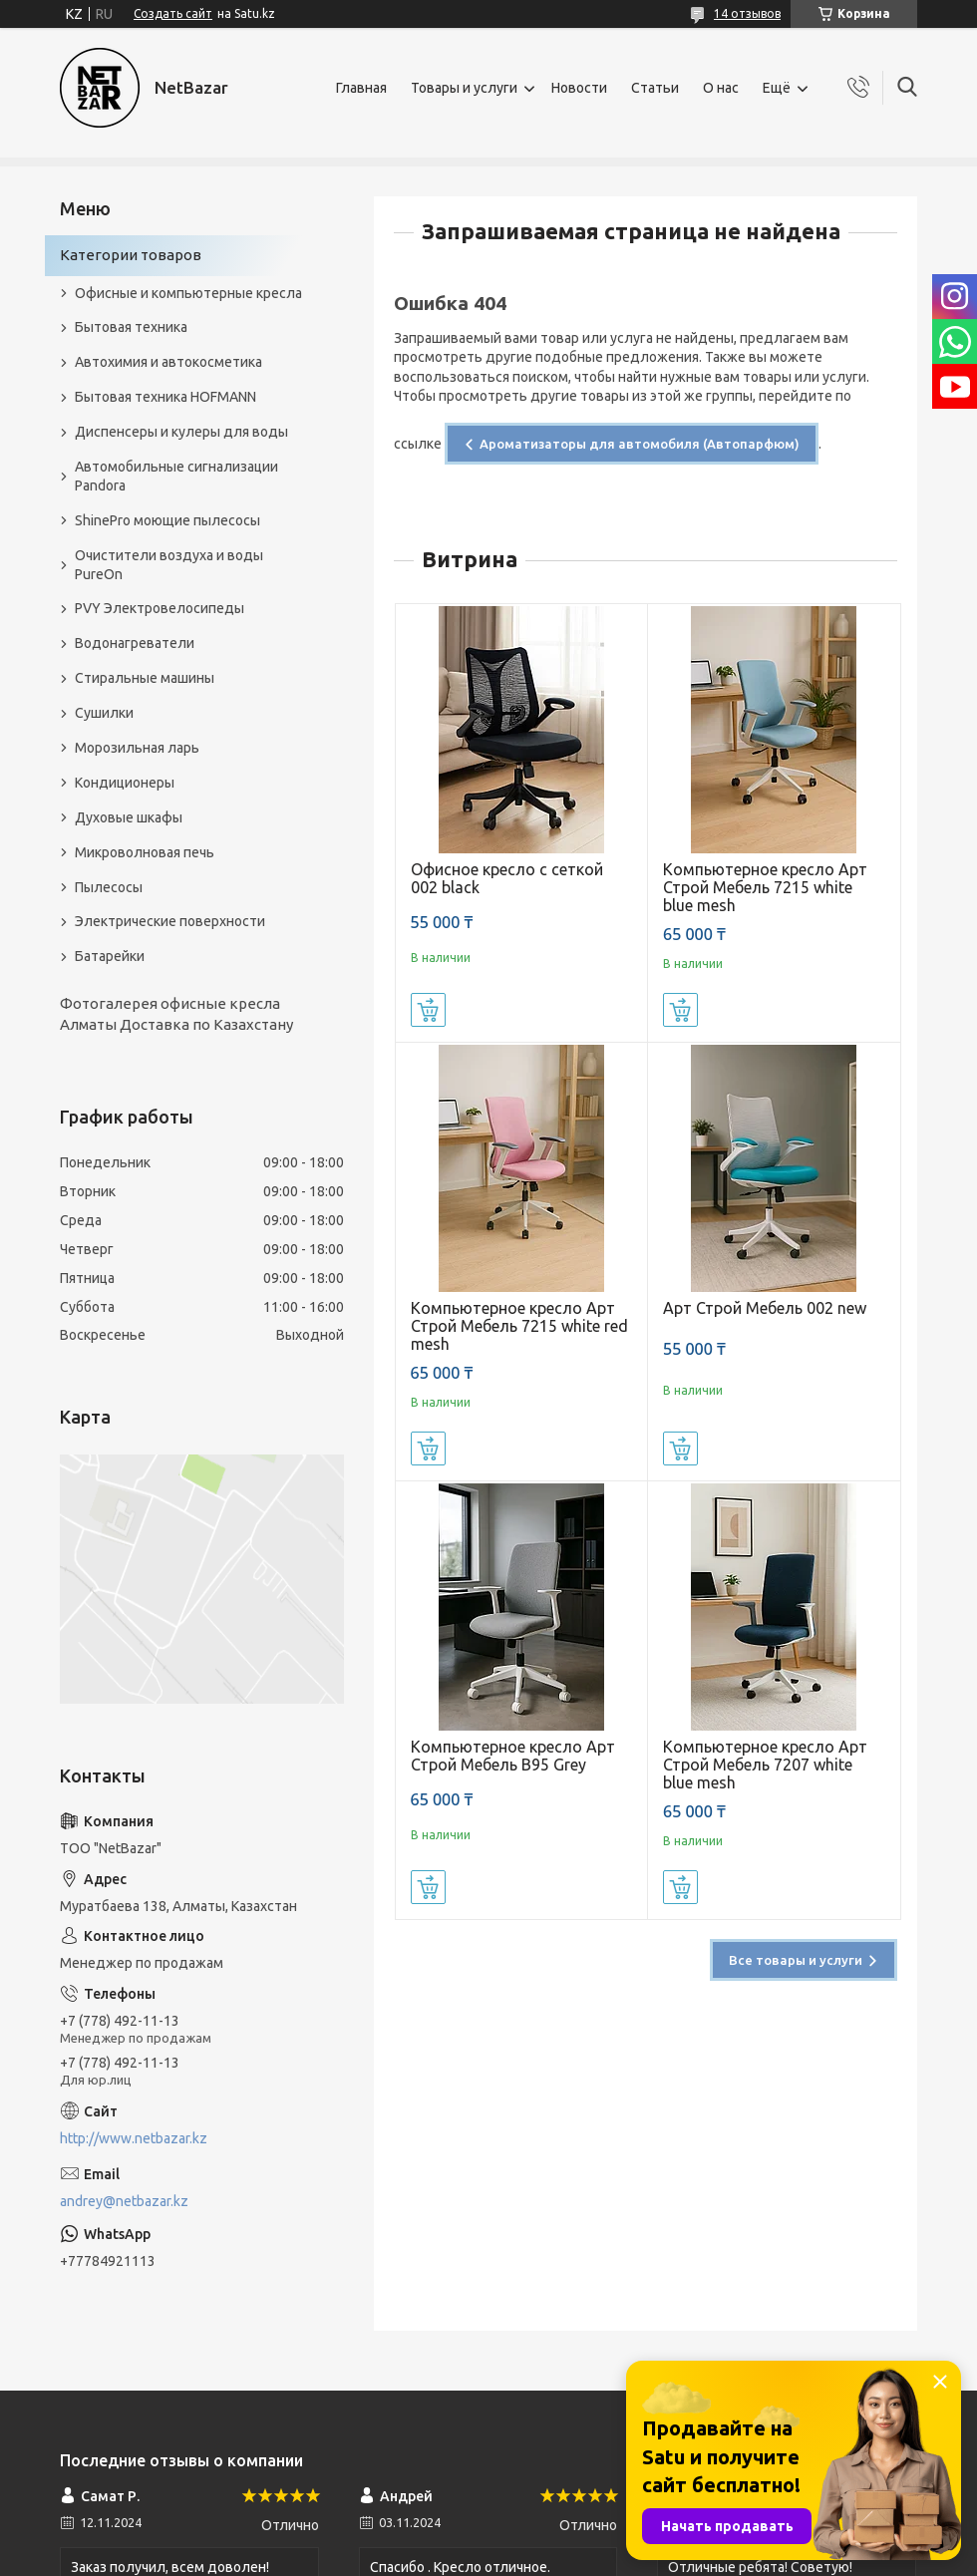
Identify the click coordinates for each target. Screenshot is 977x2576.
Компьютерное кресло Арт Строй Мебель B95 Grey (513, 1755)
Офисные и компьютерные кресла (188, 293)
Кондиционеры (124, 783)
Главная (361, 88)
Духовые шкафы (128, 817)
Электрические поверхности (170, 921)
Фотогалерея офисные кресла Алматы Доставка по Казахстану (176, 1013)
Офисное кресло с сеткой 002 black (507, 878)
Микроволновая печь (144, 852)
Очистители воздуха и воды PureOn (169, 564)
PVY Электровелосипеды (159, 608)
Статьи (655, 88)
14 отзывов (747, 13)
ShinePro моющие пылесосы (167, 520)
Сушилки (104, 713)
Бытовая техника (131, 327)
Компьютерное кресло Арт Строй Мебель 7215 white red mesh (519, 1326)
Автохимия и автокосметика (168, 362)
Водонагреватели (134, 643)
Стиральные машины (144, 678)
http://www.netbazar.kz (133, 2138)
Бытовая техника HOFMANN (165, 397)
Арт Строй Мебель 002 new (764, 1308)
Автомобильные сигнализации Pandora (176, 476)
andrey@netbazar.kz (124, 2201)
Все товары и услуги (795, 1960)
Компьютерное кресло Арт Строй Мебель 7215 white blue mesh (765, 887)
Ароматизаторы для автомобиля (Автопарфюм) (640, 444)
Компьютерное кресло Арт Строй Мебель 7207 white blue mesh (765, 1764)
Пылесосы (109, 887)
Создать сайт (173, 13)
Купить (428, 1010)
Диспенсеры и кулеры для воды (181, 432)
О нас (721, 88)
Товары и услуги (464, 88)
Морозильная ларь (137, 748)
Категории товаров (130, 254)
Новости (579, 88)
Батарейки (110, 956)
